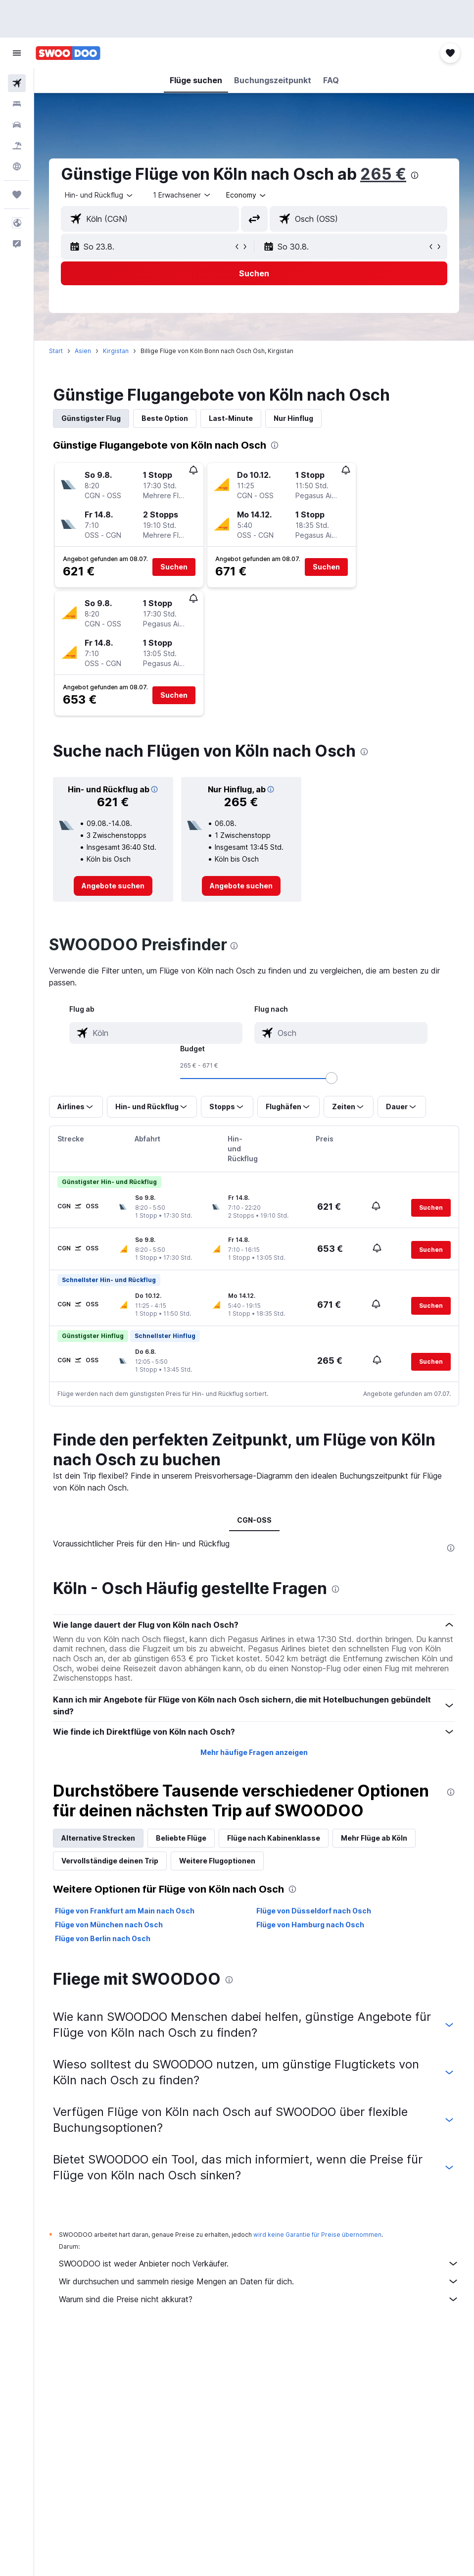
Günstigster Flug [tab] (91, 418)
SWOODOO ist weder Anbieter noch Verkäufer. (259, 2263)
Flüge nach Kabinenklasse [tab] (273, 1838)
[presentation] (414, 175)
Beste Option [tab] (165, 418)
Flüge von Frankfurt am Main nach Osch (124, 1910)
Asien (83, 351)
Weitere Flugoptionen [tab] (217, 1860)
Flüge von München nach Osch (109, 1924)
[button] (17, 53)
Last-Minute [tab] (231, 418)
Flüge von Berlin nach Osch (102, 1938)
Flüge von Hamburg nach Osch (310, 1924)
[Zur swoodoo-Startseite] (68, 53)
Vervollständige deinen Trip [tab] (109, 1860)
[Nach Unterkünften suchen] (17, 104)
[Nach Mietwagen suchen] (17, 125)
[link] (113, 886)
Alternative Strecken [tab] (98, 1838)
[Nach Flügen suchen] (17, 83)
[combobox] (246, 195)
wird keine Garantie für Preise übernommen (317, 2234)
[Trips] (17, 195)
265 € (383, 174)
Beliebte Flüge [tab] (181, 1838)
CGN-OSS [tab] (254, 1520)
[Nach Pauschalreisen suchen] (17, 145)
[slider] (331, 1078)
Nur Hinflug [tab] (293, 418)
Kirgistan (116, 351)
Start (56, 351)
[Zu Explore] (17, 166)
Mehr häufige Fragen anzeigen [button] (254, 1752)
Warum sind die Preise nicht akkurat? (259, 2299)
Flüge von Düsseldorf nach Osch (313, 1910)
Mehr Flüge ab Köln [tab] (374, 1838)
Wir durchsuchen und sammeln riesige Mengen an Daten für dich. (259, 2281)
